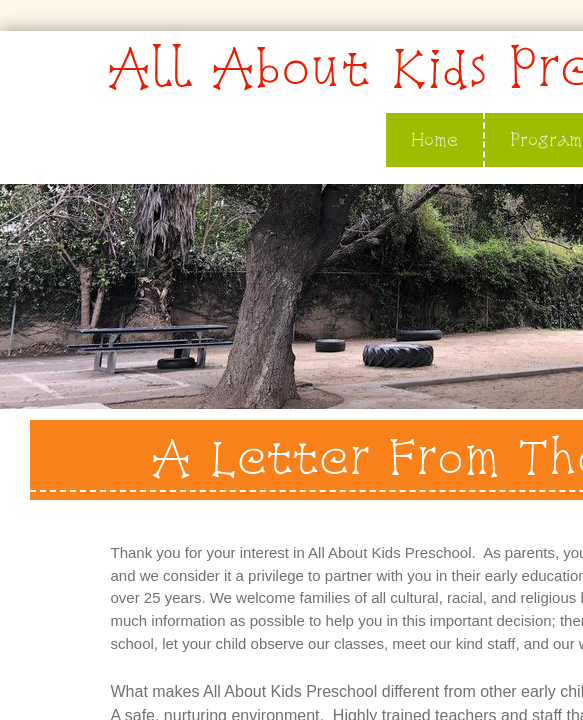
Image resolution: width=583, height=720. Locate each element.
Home (434, 139)
